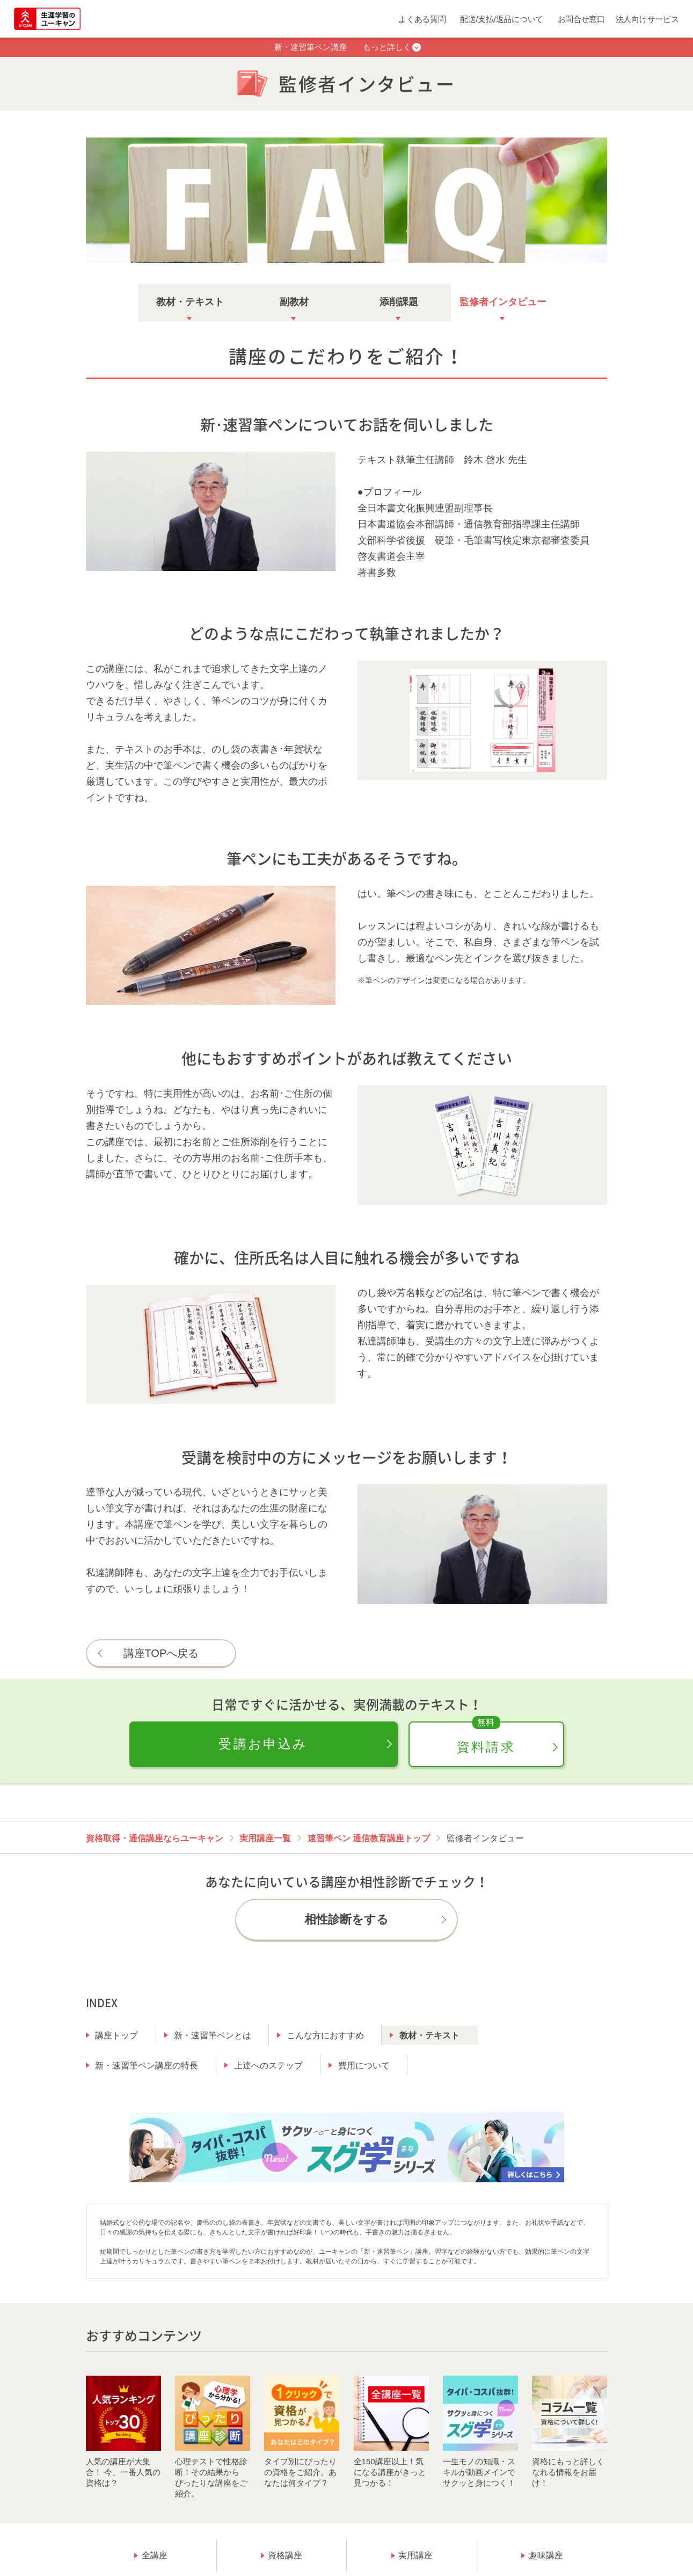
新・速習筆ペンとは (212, 2035)
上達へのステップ (268, 2065)
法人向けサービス (647, 19)
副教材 (294, 301)
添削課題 (399, 301)
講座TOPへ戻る (161, 1653)
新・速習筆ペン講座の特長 (146, 2065)
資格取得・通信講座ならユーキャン (154, 1838)
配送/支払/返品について (501, 19)
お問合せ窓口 (581, 19)
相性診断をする (346, 1919)
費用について (364, 2065)
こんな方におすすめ (325, 2035)
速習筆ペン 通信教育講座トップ (369, 1838)
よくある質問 (422, 19)
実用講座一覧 (265, 1838)
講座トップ (116, 2035)
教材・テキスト (190, 301)
